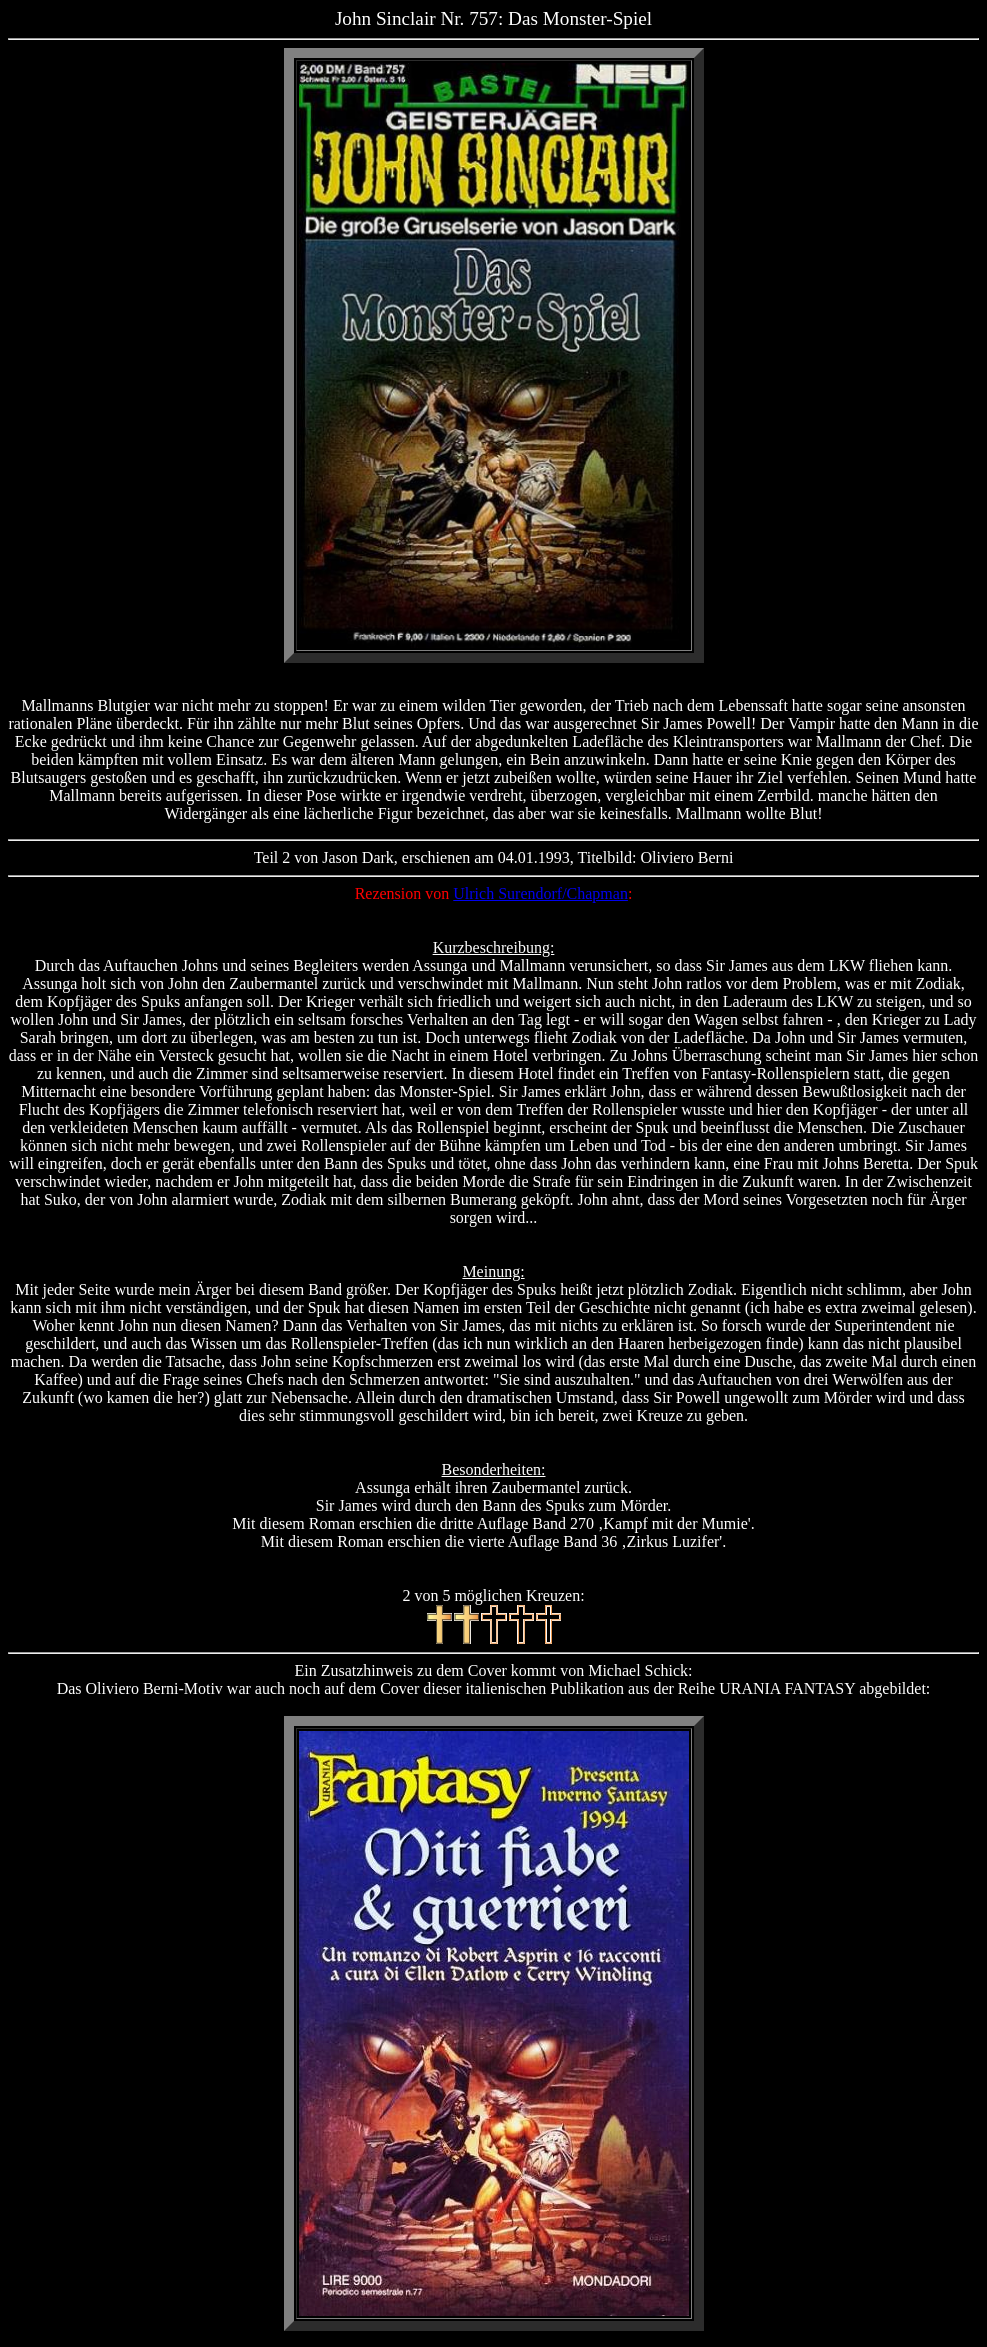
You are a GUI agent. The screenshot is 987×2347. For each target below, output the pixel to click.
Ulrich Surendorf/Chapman (540, 893)
